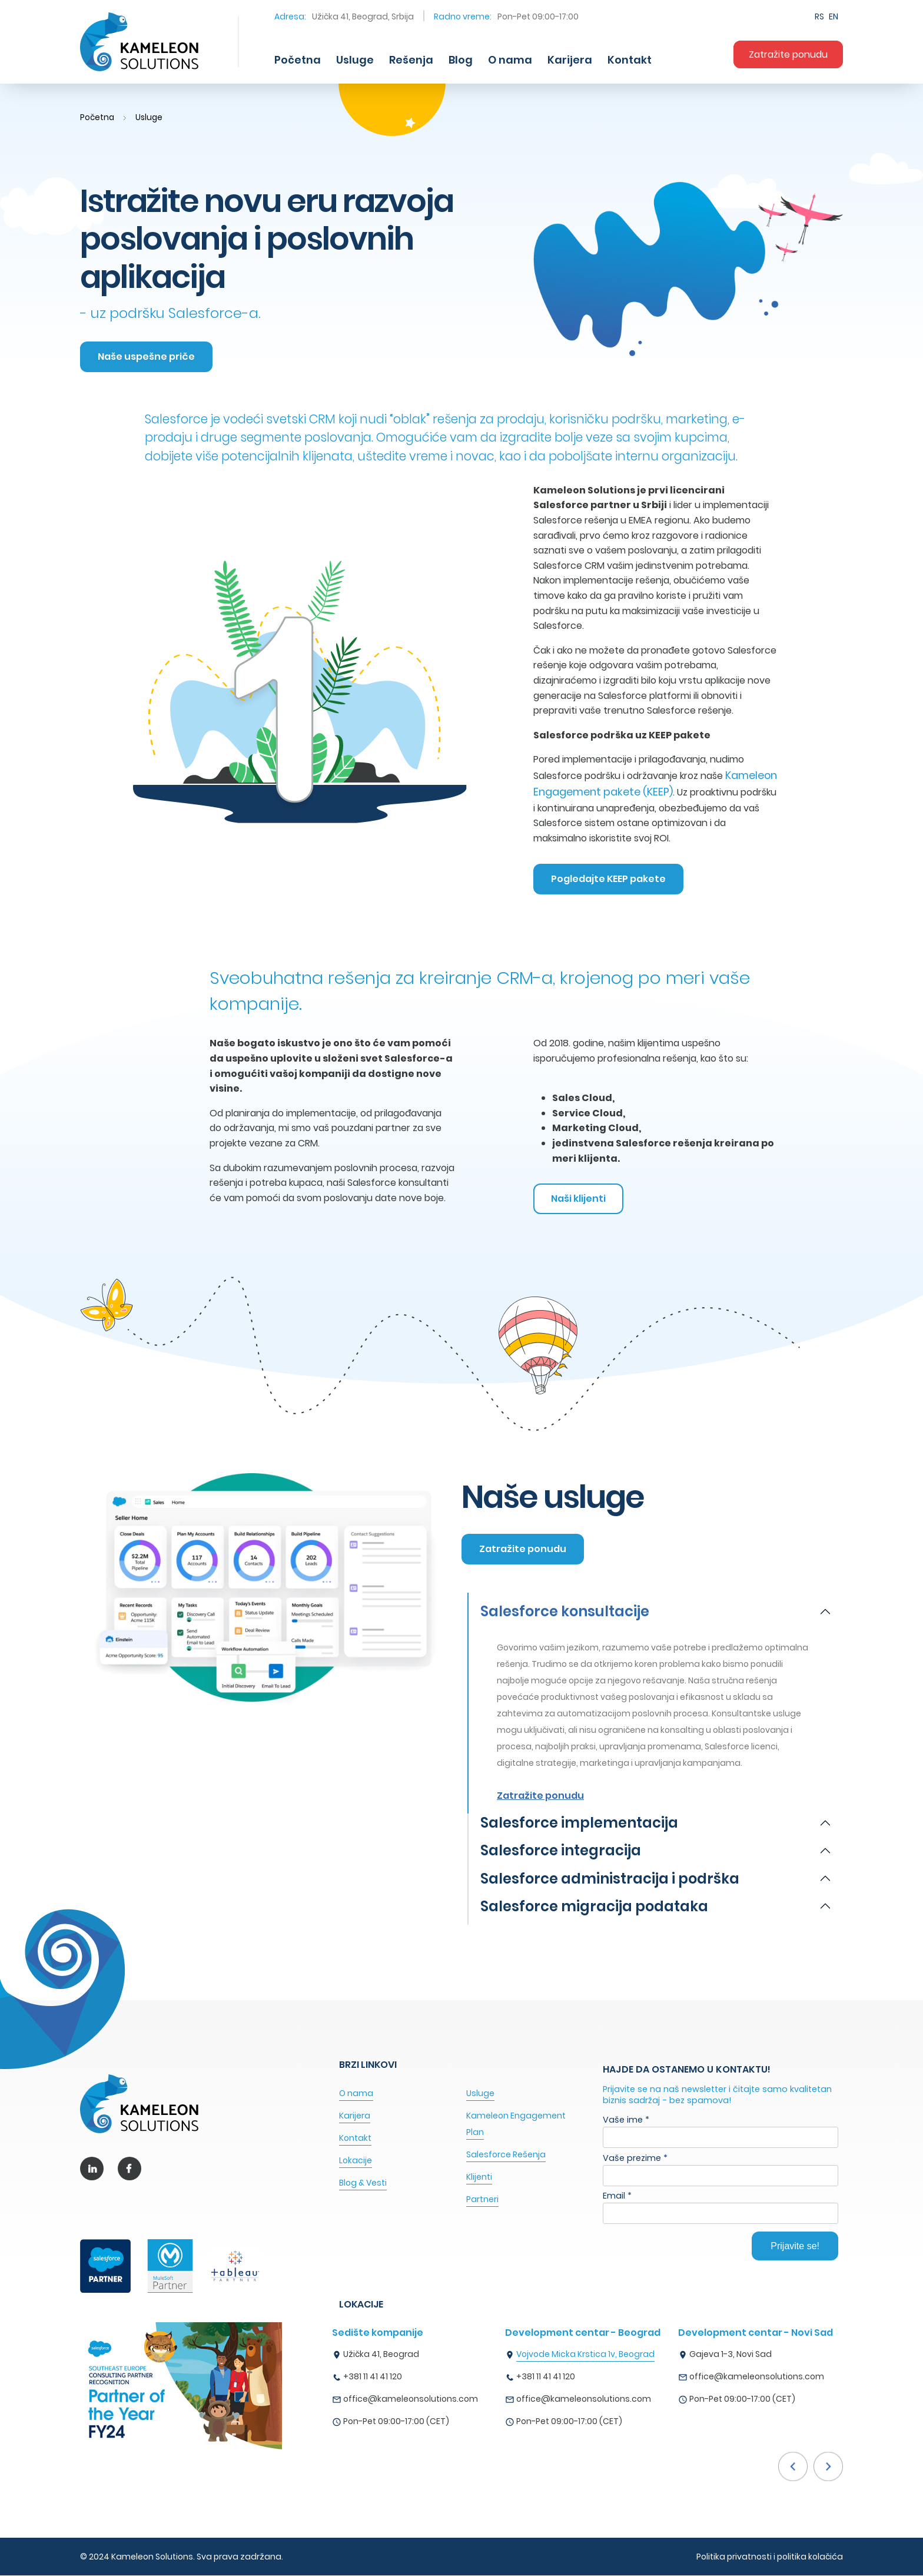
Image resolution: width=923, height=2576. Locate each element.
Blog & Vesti (363, 2183)
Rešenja (411, 59)
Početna (297, 59)
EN (833, 16)
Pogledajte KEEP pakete (609, 879)
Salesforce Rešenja (506, 2155)
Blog (461, 59)
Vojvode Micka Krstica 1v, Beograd (585, 2354)
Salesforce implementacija (579, 1823)
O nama (510, 59)
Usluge (355, 59)
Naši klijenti (579, 1199)
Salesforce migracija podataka (594, 1907)
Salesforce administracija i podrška (609, 1879)
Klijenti (479, 2177)
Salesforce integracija (560, 1851)
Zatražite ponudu (788, 54)
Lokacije (355, 2161)
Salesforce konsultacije (564, 1612)
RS (819, 16)
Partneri (482, 2200)
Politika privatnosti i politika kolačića (769, 2557)
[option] (418, 2380)
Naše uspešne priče (147, 357)
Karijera (569, 59)
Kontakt (629, 59)
